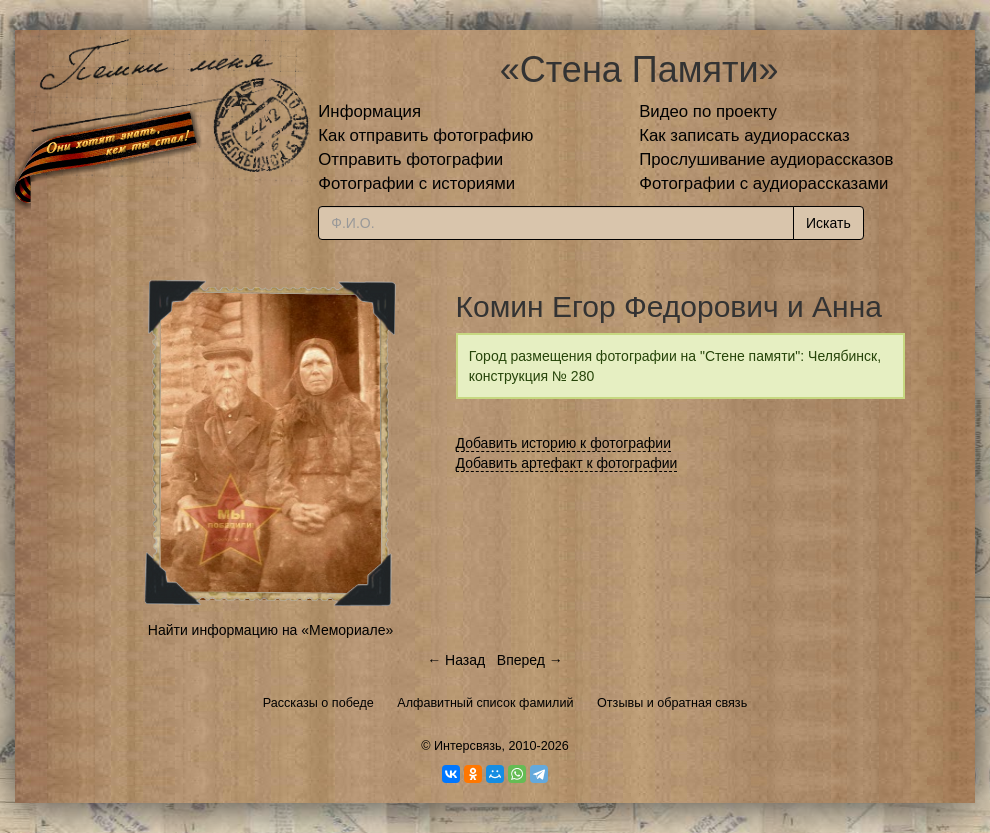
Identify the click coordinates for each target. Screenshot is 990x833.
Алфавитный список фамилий (485, 703)
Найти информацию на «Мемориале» (270, 630)
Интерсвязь (468, 746)
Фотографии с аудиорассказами (763, 183)
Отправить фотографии (410, 159)
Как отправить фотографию (425, 135)
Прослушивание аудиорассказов (766, 159)
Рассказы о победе (318, 703)
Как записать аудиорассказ (744, 135)
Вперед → (530, 660)
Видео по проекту (708, 111)
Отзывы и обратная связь (672, 703)
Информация (369, 111)
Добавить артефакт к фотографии (567, 463)
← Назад (456, 660)
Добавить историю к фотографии (564, 443)
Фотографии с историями (416, 183)
